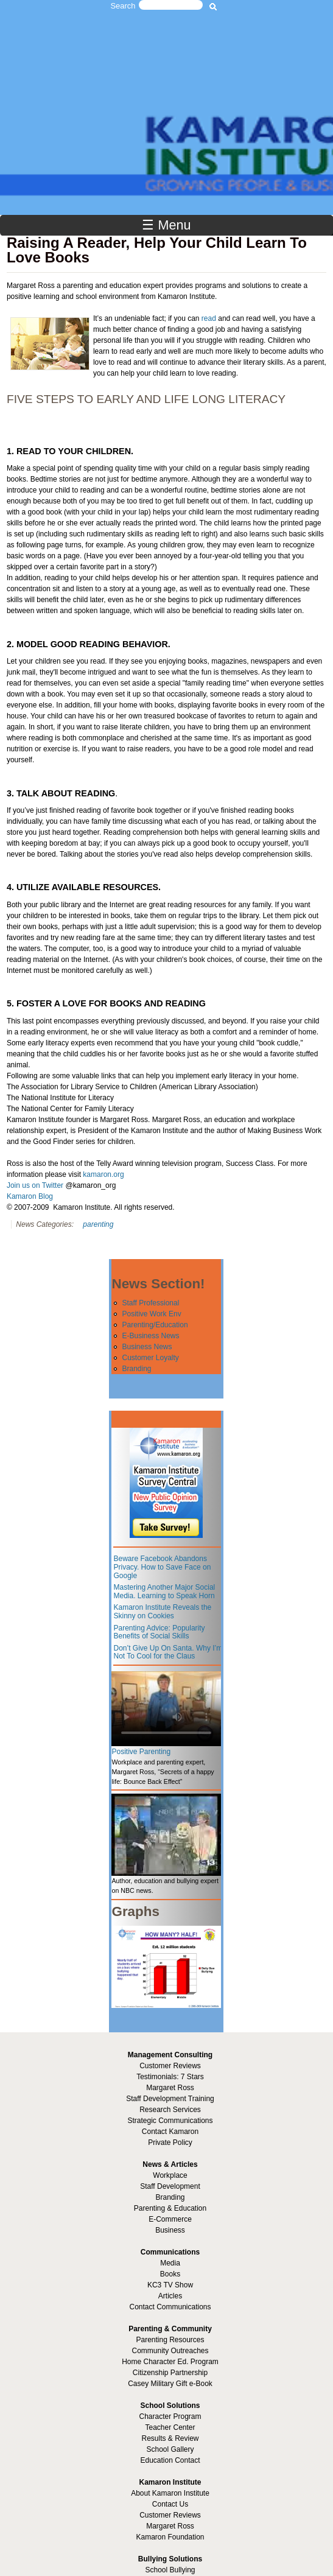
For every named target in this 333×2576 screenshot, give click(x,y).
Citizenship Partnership (170, 2372)
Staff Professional (150, 1303)
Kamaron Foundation (170, 2537)
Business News (147, 1346)
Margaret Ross (170, 2087)
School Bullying (170, 2570)
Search (123, 5)
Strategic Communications (169, 2120)
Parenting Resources (170, 2340)
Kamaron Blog (30, 1196)
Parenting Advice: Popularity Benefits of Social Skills (159, 1632)
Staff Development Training (170, 2098)
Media (170, 2263)
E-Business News (150, 1336)
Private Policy (170, 2142)
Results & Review (169, 2438)
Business (170, 2230)
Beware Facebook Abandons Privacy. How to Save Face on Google (162, 1566)
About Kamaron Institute (170, 2493)
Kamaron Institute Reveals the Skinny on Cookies (162, 1611)
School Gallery (170, 2449)
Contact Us (170, 2504)
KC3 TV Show (170, 2285)
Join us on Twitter (35, 1185)
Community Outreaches (169, 2350)
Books (170, 2274)
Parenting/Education (155, 1325)
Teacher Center (170, 2427)
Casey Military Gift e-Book (170, 2383)
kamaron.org (103, 1174)
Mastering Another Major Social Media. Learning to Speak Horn (164, 1591)
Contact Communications (170, 2307)
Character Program (170, 2416)
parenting (98, 1224)
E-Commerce (170, 2219)
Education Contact (170, 2460)
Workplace (170, 2175)
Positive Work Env (151, 1314)
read (209, 318)
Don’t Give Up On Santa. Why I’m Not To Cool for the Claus (167, 1652)
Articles (170, 2296)
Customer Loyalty (150, 1357)
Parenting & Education (170, 2208)
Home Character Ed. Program (170, 2361)
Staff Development (170, 2186)
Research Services (170, 2109)
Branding (136, 1368)
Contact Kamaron (170, 2131)
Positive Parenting (140, 1751)
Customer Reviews (170, 2515)
